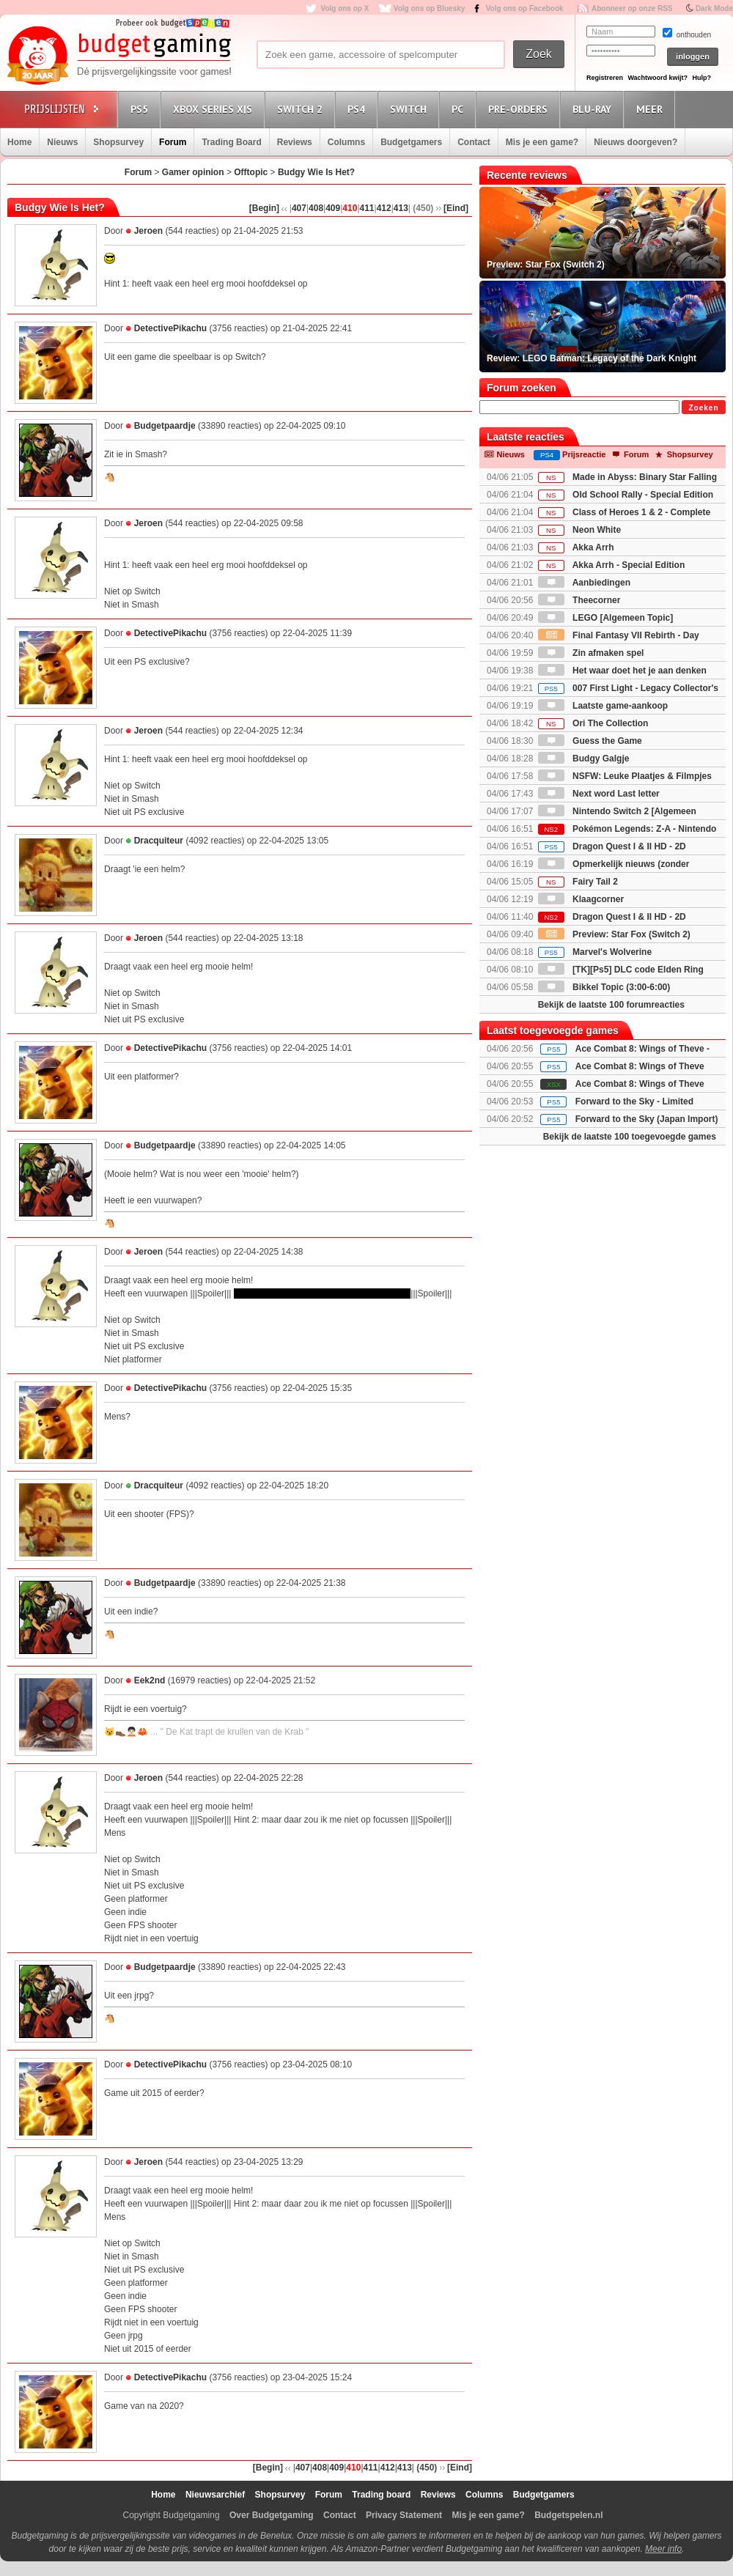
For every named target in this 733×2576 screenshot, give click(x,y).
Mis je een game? (542, 142)
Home (19, 142)
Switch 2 (302, 109)
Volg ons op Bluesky (429, 8)
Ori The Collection (593, 723)
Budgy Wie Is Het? (316, 172)
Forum (172, 142)
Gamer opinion (193, 172)
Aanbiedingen (584, 582)
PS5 (141, 109)
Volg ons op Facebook (525, 8)
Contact (473, 142)
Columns (346, 142)
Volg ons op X (344, 8)
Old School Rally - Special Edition (625, 495)
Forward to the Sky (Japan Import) (646, 1119)
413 (401, 208)
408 (316, 208)
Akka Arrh (576, 547)
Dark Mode (714, 8)
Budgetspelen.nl (568, 2515)
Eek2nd (150, 1680)
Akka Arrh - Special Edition (611, 565)
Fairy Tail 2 (578, 881)
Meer (651, 109)
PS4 (358, 109)
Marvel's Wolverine (595, 952)
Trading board (381, 2495)
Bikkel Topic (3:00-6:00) (604, 987)
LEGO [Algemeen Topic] (605, 618)
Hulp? (701, 77)
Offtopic (251, 172)
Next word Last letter (599, 794)
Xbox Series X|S (215, 109)
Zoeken (703, 408)
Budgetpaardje (165, 426)
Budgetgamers (411, 142)
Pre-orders (520, 109)
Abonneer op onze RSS (632, 8)
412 (384, 208)
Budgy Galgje (584, 758)
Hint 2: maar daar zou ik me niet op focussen (322, 1293)
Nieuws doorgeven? (635, 142)
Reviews (294, 142)
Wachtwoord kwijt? (657, 77)
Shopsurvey (118, 142)
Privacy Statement (404, 2515)
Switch (410, 109)
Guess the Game (590, 741)
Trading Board (231, 142)
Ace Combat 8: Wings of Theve (639, 1066)
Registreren (604, 77)
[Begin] (264, 208)
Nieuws (62, 142)
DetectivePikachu (170, 328)
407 (299, 208)
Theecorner (579, 600)
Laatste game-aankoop (603, 706)
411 (367, 208)
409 (332, 208)
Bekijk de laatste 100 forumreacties (611, 1005)
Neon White (579, 530)
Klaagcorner (581, 899)
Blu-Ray (594, 109)
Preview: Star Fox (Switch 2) (614, 934)
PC (460, 109)
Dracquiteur (158, 840)
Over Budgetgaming (271, 2515)
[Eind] (455, 208)
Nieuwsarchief (215, 2495)
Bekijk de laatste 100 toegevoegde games (629, 1137)
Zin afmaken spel (591, 653)
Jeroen (148, 231)
